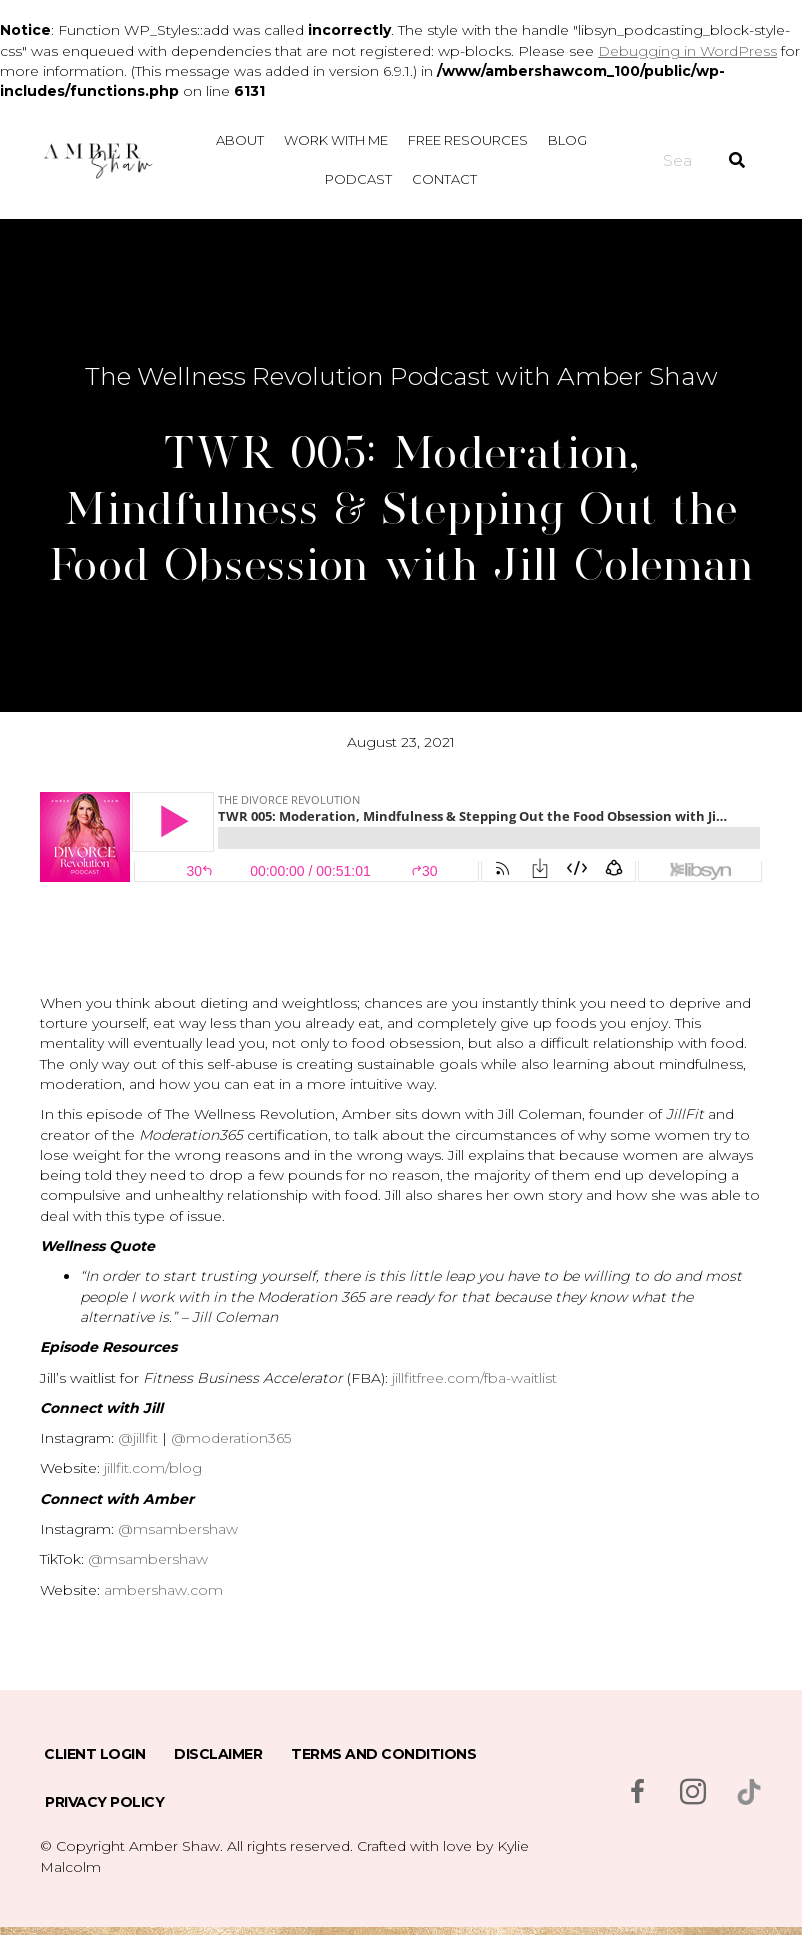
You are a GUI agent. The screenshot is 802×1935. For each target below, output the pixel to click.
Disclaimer (218, 1754)
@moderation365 (231, 1438)
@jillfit (138, 1438)
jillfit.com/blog (153, 1468)
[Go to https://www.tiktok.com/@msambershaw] (749, 1792)
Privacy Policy (104, 1802)
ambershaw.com (163, 1590)
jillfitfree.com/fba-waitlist (474, 1378)
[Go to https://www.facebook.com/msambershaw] (637, 1793)
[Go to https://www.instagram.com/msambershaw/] (693, 1793)
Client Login (94, 1754)
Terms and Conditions (383, 1754)
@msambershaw (178, 1529)
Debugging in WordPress (687, 51)
